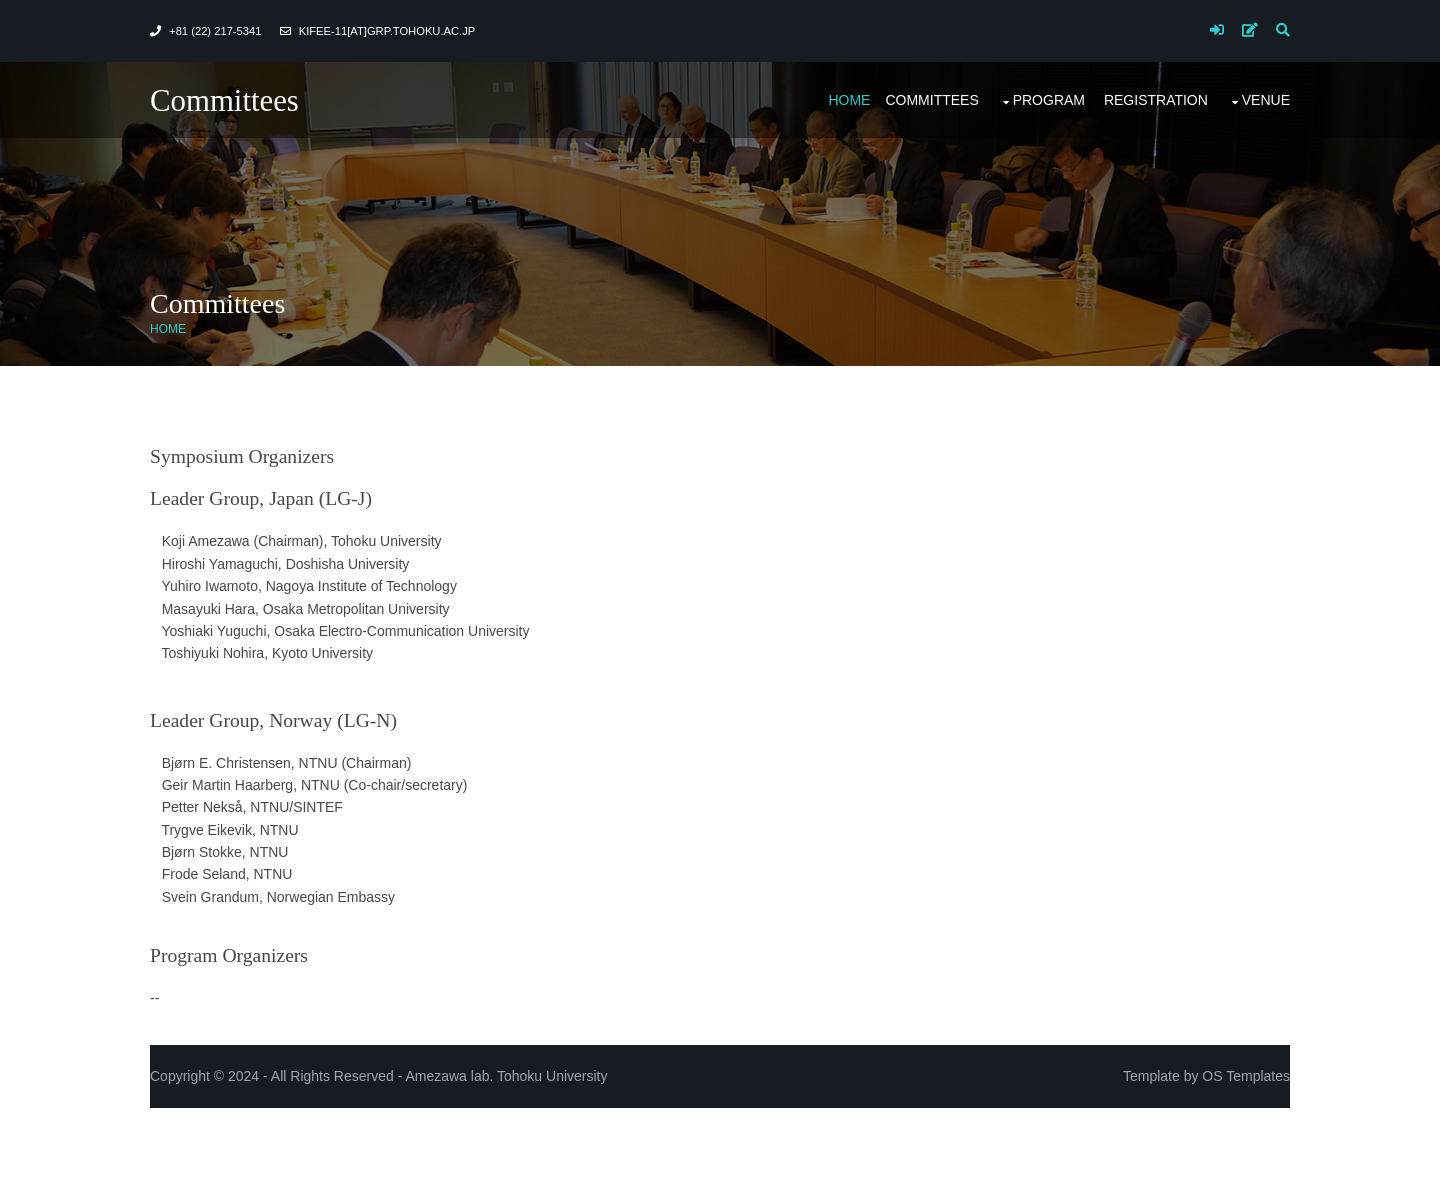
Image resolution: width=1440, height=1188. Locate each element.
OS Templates (1246, 1076)
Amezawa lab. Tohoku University (506, 1076)
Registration (1156, 100)
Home (849, 100)
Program (1049, 100)
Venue (1266, 100)
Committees (224, 101)
